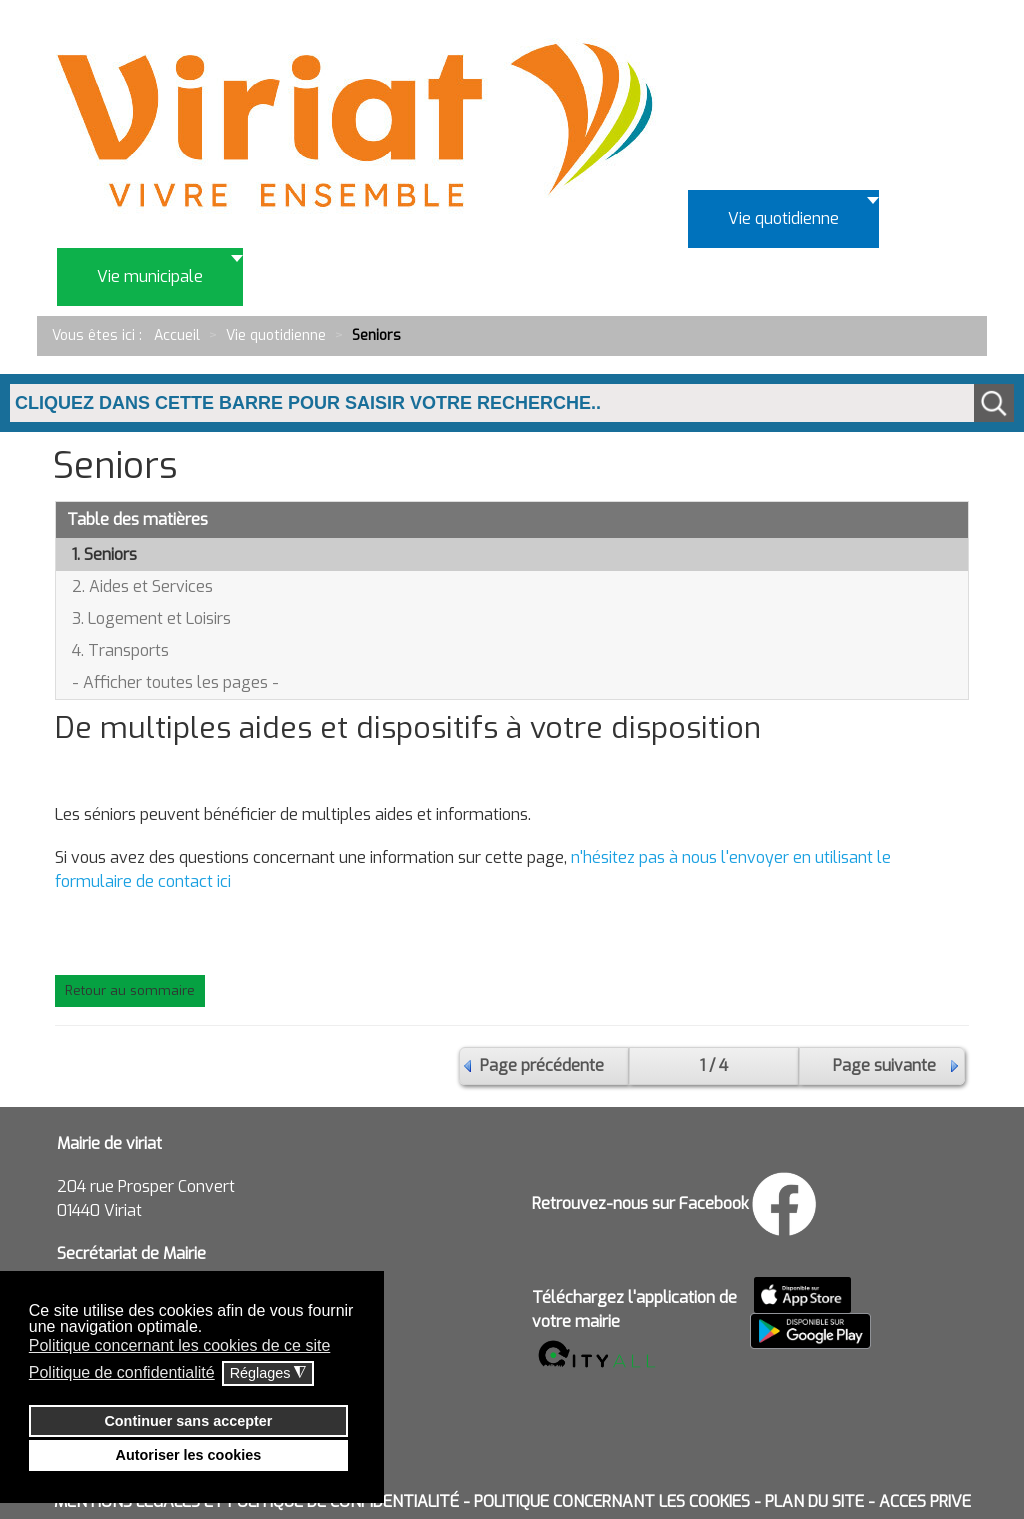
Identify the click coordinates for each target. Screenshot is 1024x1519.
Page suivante (884, 1065)
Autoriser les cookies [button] (189, 1455)
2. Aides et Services (142, 586)
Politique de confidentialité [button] (122, 1372)
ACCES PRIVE (925, 1501)
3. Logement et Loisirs (151, 618)
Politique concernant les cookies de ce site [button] (180, 1345)
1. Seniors (104, 554)
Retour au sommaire (130, 990)
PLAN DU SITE (814, 1501)
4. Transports (120, 650)
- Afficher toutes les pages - (175, 682)
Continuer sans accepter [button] (188, 1421)
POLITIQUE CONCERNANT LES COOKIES (612, 1501)
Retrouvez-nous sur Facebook (640, 1203)
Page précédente (542, 1065)
